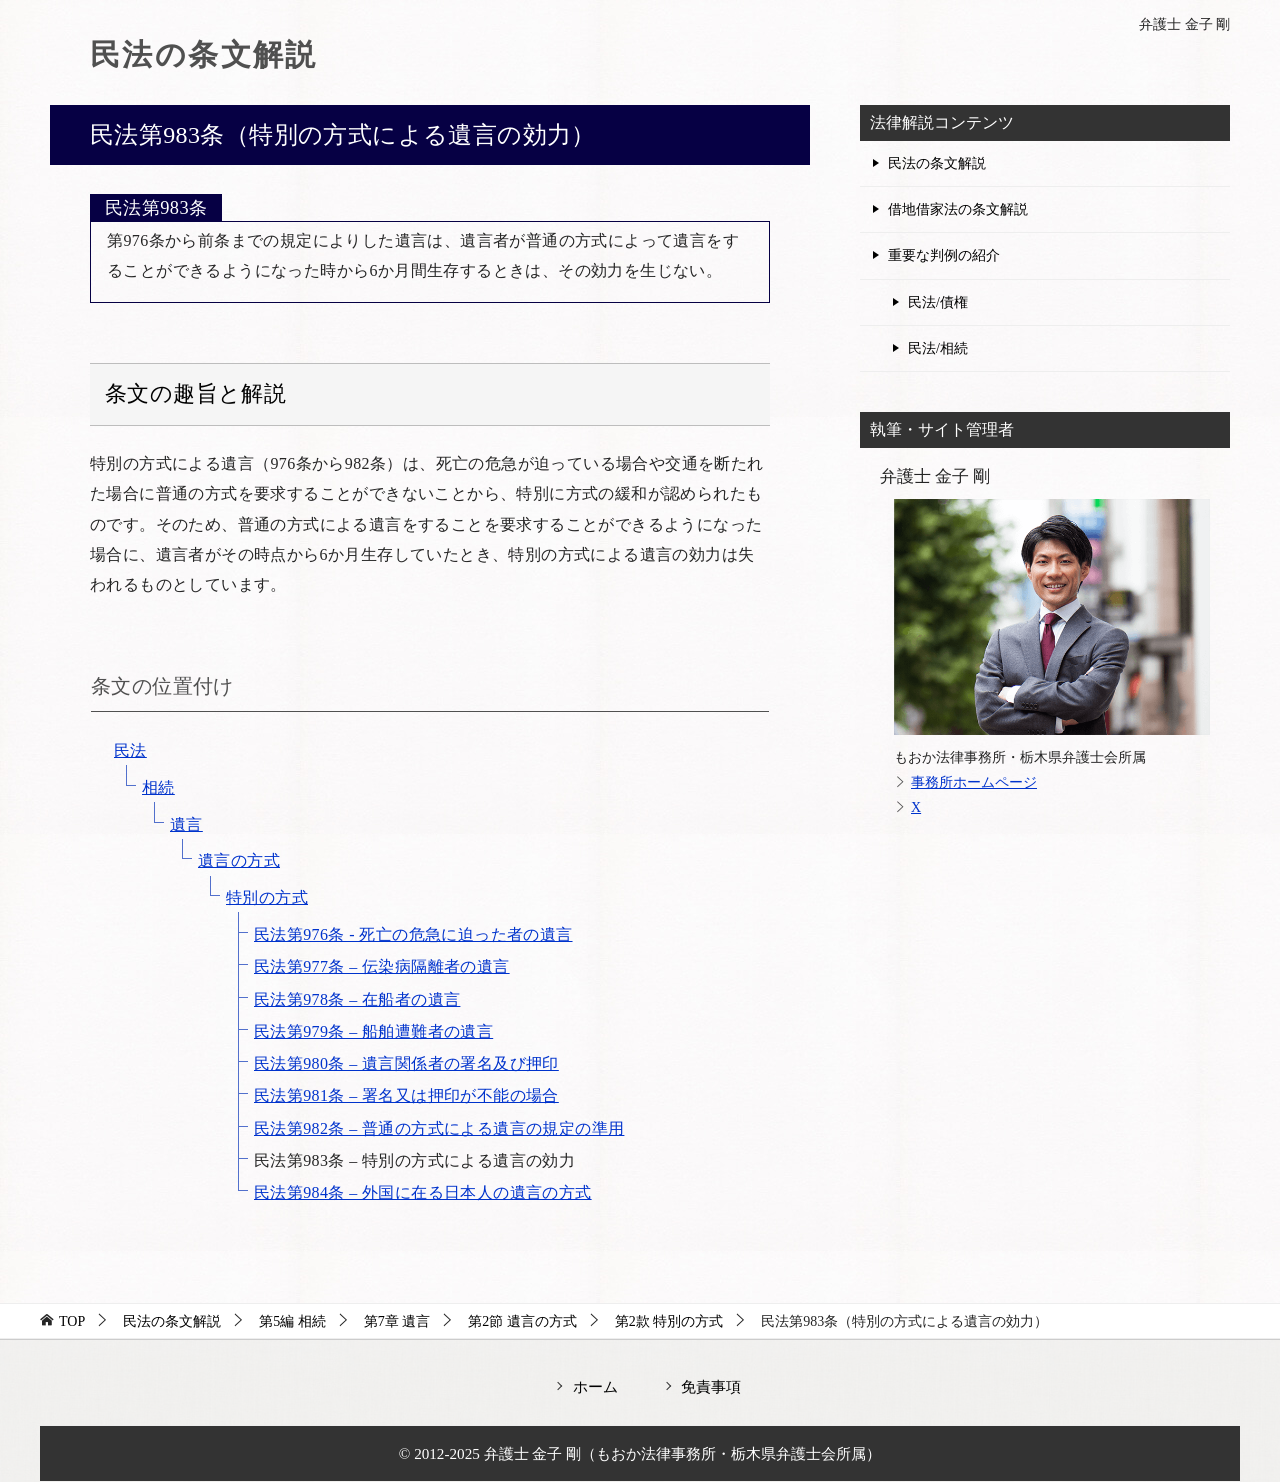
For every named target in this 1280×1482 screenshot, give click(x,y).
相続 (158, 787)
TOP (72, 1321)
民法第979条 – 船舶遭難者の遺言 (373, 1031)
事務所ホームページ (974, 782)
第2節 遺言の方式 (522, 1321)
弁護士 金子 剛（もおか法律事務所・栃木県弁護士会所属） (683, 1453)
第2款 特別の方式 (669, 1321)
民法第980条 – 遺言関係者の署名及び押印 (406, 1063)
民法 (130, 750)
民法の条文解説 (204, 54)
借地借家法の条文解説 (958, 209)
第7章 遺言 (397, 1321)
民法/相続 (938, 348)
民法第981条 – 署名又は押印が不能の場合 (406, 1095)
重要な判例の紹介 (944, 255)
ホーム (595, 1386)
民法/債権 (938, 302)
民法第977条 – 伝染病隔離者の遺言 (382, 966)
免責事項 (711, 1386)
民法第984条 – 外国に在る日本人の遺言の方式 (423, 1192)
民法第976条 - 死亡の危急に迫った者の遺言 (413, 934)
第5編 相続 (292, 1321)
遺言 (186, 824)
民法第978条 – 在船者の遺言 (357, 999)
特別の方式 (267, 897)
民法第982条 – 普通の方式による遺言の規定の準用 (439, 1128)
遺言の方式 (239, 860)
